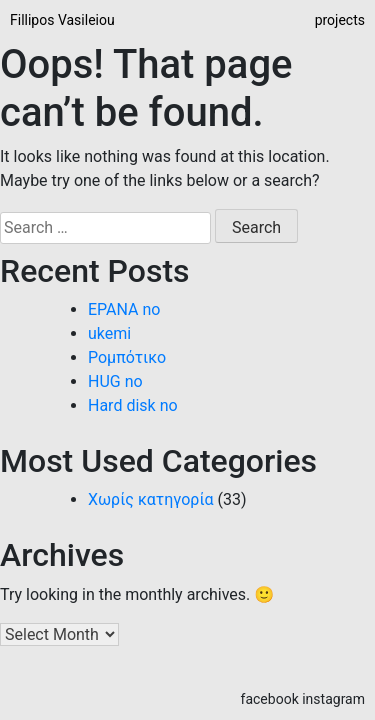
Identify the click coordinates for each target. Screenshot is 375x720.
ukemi (109, 333)
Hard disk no (133, 405)
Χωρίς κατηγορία (151, 499)
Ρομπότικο (127, 357)
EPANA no (124, 309)
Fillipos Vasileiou (62, 20)
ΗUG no (115, 381)
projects (340, 20)
